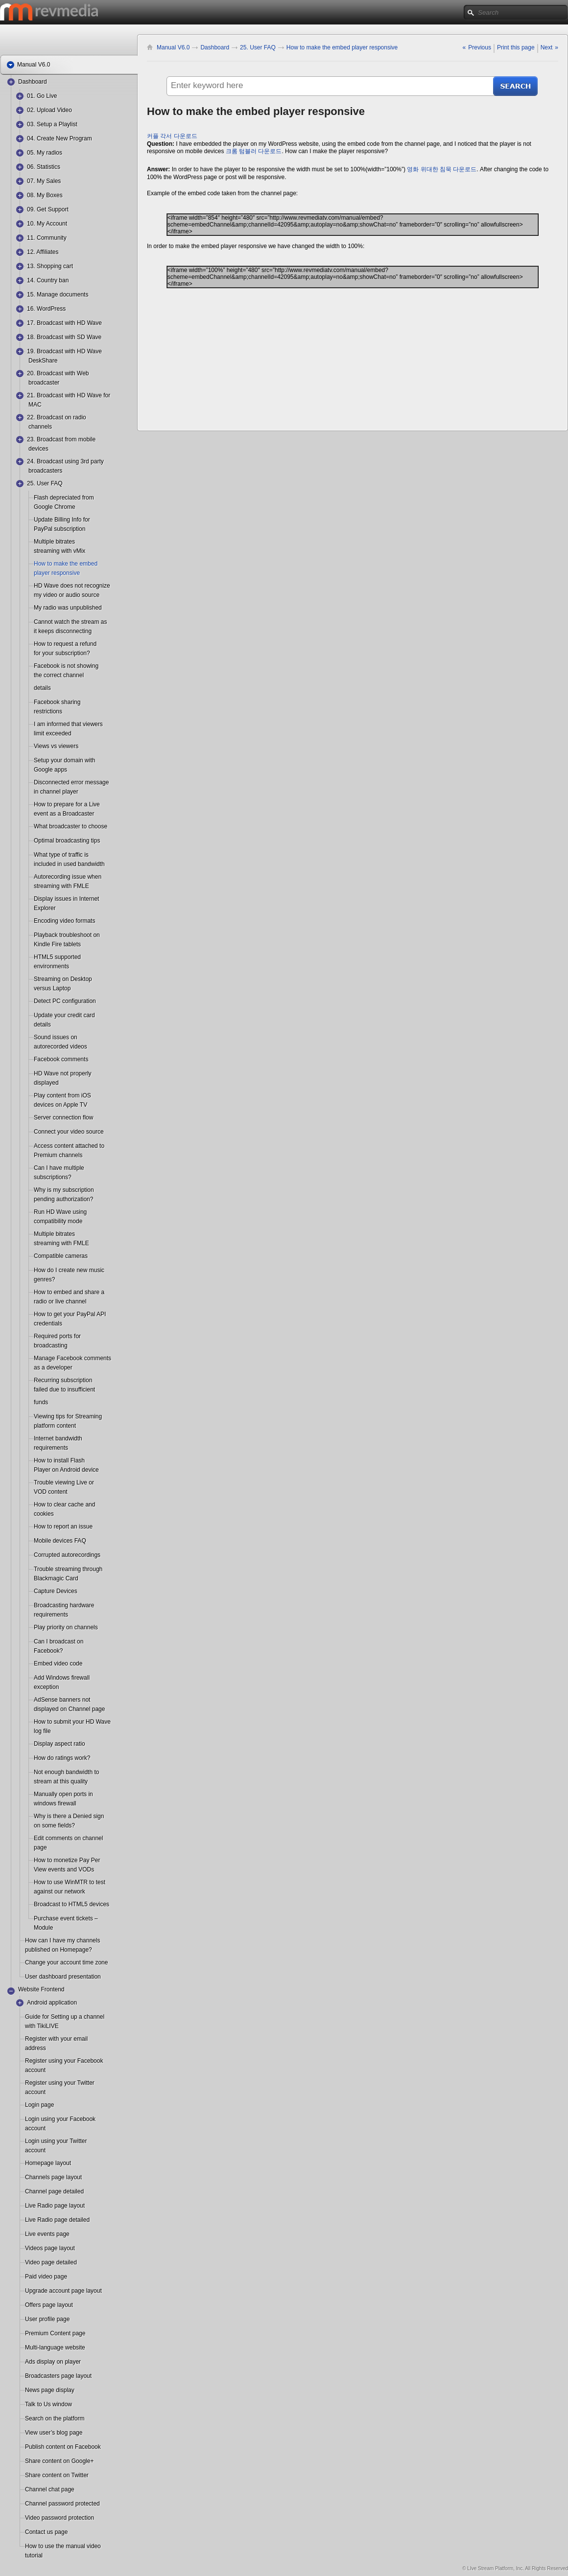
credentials (48, 1323)
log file (42, 1731)
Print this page (516, 47)
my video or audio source (58, 595)
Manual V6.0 (173, 47)
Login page (39, 2104)
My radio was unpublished (68, 607)
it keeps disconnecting (58, 631)
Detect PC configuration (65, 1001)
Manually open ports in (63, 1794)
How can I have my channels (62, 1940)
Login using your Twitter (56, 2141)
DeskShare (42, 360)
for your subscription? (58, 653)
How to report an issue (63, 1526)
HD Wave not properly (63, 1073)
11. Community (47, 237)
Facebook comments (61, 1059)
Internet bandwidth (58, 1438)
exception (46, 1687)
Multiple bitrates (54, 541)
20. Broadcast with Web (58, 373)
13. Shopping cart (50, 266)
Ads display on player (53, 2361)
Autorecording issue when (67, 876)
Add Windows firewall (62, 1677)
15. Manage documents (57, 294)
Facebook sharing (57, 702)
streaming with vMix (58, 550)
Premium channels (58, 1155)
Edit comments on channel (68, 1838)
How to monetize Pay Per (67, 1860)
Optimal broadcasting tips (67, 840)
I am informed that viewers (68, 724)
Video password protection (59, 2517)
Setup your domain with (64, 760)
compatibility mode (58, 1221)
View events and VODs (58, 1869)
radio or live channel (58, 1301)
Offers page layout (49, 2305)
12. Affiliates (43, 252)
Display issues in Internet (66, 898)
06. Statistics (43, 166)
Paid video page (46, 2276)
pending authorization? (58, 1199)
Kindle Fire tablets (57, 944)
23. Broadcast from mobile (61, 439)
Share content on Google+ (59, 2461)
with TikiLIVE (42, 2026)
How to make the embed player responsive (342, 47)
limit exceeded (52, 733)
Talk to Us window (48, 2404)
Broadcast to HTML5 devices (71, 1904)
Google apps (50, 769)
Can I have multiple (59, 1167)
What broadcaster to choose (70, 826)
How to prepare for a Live (67, 804)
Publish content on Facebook (63, 2446)
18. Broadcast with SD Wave (64, 337)
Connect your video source (69, 1131)
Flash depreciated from (64, 497)
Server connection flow (63, 1117)
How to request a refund (65, 643)
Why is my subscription (64, 1189)
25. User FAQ (45, 483)
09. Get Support (48, 209)
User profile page (47, 2319)
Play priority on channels (66, 1627)
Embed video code (58, 1663)
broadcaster (43, 382)
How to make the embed (65, 563)
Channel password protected (62, 2503)
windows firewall (55, 1803)
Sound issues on (55, 1037)
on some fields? (54, 1825)
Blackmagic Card (56, 1578)
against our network (58, 1891)
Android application (52, 2002)
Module (43, 1927)
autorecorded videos (58, 1046)
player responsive (57, 573)
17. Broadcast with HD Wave (64, 322)
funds (41, 1402)
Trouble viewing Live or (64, 1482)
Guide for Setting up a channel (64, 2016)
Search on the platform (54, 2418)
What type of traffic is (61, 854)
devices (38, 448)
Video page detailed (51, 2262)
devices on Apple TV (58, 1104)
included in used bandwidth (58, 864)
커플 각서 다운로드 (172, 136)
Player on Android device (58, 1469)
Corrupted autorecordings (67, 1554)
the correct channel (58, 675)
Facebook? (48, 1650)
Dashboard (32, 81)
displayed (46, 1082)
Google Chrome (54, 506)
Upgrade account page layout (63, 2290)
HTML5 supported (57, 957)
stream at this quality (58, 1781)
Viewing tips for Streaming (68, 1416)
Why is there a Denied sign (69, 1816)
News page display (49, 2390)
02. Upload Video (49, 110)
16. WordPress (46, 308)
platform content (55, 1425)
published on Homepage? (49, 1949)
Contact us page (46, 2532)
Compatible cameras (61, 1256)
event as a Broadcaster (58, 813)
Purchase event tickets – (66, 1918)
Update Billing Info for (62, 519)
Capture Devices (55, 1591)
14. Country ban (48, 280)
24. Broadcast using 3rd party (65, 461)
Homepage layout (48, 2163)
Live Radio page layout (55, 2205)
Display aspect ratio (59, 1743)
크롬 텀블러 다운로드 (254, 151)
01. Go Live (42, 95)
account (35, 2070)
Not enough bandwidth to (66, 1772)
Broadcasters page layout (58, 2375)
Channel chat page (49, 2489)
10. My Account (47, 223)
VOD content (51, 1491)
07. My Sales (44, 181)
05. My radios (44, 152)
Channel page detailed (54, 2191)
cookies (44, 1513)
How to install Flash (59, 1460)
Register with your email (56, 2038)
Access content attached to (69, 1145)
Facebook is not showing (66, 665)
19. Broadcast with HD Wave (64, 351)
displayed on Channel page (58, 1709)
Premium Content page (55, 2333)
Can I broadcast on (58, 1641)
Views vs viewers (56, 746)
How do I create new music (69, 1270)
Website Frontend (41, 1989)
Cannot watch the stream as (70, 621)
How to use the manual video (63, 2546)
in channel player (56, 791)
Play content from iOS (62, 1095)
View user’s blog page (53, 2432)
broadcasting (51, 1345)
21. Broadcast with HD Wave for (68, 395)
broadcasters (45, 470)
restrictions (48, 711)
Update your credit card (64, 1015)
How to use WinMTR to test (69, 1882)
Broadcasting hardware (64, 1605)
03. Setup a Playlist (52, 124)
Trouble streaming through (68, 1569)
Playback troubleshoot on (67, 935)
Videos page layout (50, 2248)
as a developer (53, 1367)
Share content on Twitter (57, 2475)
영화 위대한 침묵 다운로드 (441, 169)
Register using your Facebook (64, 2060)
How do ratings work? (62, 1758)
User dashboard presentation (63, 1976)
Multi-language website (55, 2347)
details (42, 687)
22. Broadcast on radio (56, 417)
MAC (35, 404)
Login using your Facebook (60, 2119)
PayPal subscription (58, 528)
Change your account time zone (66, 1962)
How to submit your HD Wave (72, 1721)
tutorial (34, 2555)
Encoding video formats (64, 920)
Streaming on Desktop (63, 979)
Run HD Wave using (60, 1211)
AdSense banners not (62, 1699)
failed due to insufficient (58, 1389)
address (35, 2048)
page (40, 1847)
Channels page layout (53, 2177)
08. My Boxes (45, 195)
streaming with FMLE (58, 886)
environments (51, 966)
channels (40, 426)
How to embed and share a (69, 1292)
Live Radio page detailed (57, 2219)
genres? (44, 1279)
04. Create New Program (59, 138)
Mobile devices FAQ (60, 1540)
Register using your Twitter (60, 2082)
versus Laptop (52, 988)
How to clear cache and (64, 1504)
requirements (51, 1447)
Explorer (45, 908)
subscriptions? (52, 1177)
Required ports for (57, 1336)
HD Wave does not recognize (72, 585)
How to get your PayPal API (70, 1314)
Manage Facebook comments (72, 1358)
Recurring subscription (63, 1380)
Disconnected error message (71, 782)
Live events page (47, 2234)
